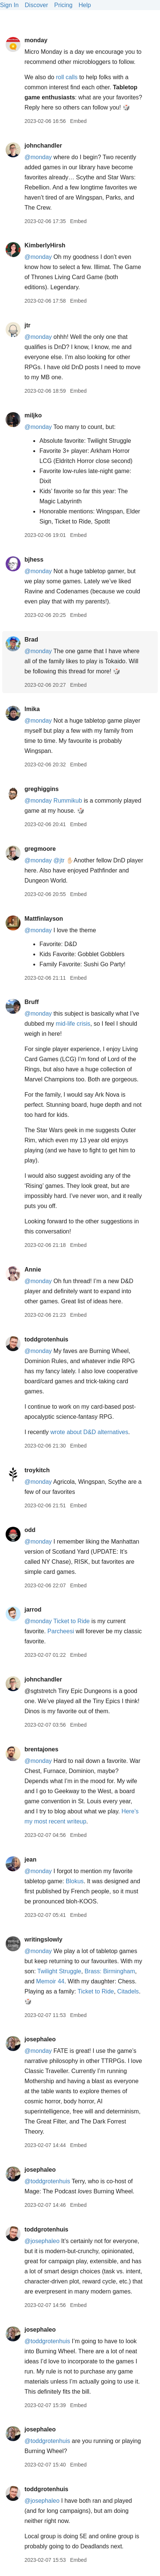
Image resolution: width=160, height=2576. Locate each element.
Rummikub (67, 800)
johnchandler (43, 145)
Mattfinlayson (43, 918)
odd (29, 1530)
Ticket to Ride (71, 1621)
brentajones (41, 1749)
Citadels (128, 1991)
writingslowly (43, 1939)
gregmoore (40, 849)
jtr (27, 325)
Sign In (9, 5)
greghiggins (41, 789)
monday (35, 40)
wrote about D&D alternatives (89, 1432)
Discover (36, 5)
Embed (78, 121)
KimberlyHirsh (44, 245)
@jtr (59, 860)
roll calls (67, 77)
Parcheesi (60, 1631)
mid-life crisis (73, 1023)
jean (30, 1859)
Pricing (63, 5)
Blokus (75, 1881)
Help (85, 5)
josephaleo (40, 2039)
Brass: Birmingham (109, 1971)
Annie (32, 1269)
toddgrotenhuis (46, 1339)
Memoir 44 (50, 1981)
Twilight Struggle (59, 1971)
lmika (32, 709)
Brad (31, 639)
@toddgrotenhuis (47, 2181)
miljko (32, 415)
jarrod (32, 1609)
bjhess (33, 559)
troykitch (37, 1470)
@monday (38, 157)
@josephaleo (41, 2241)
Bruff (31, 1002)
